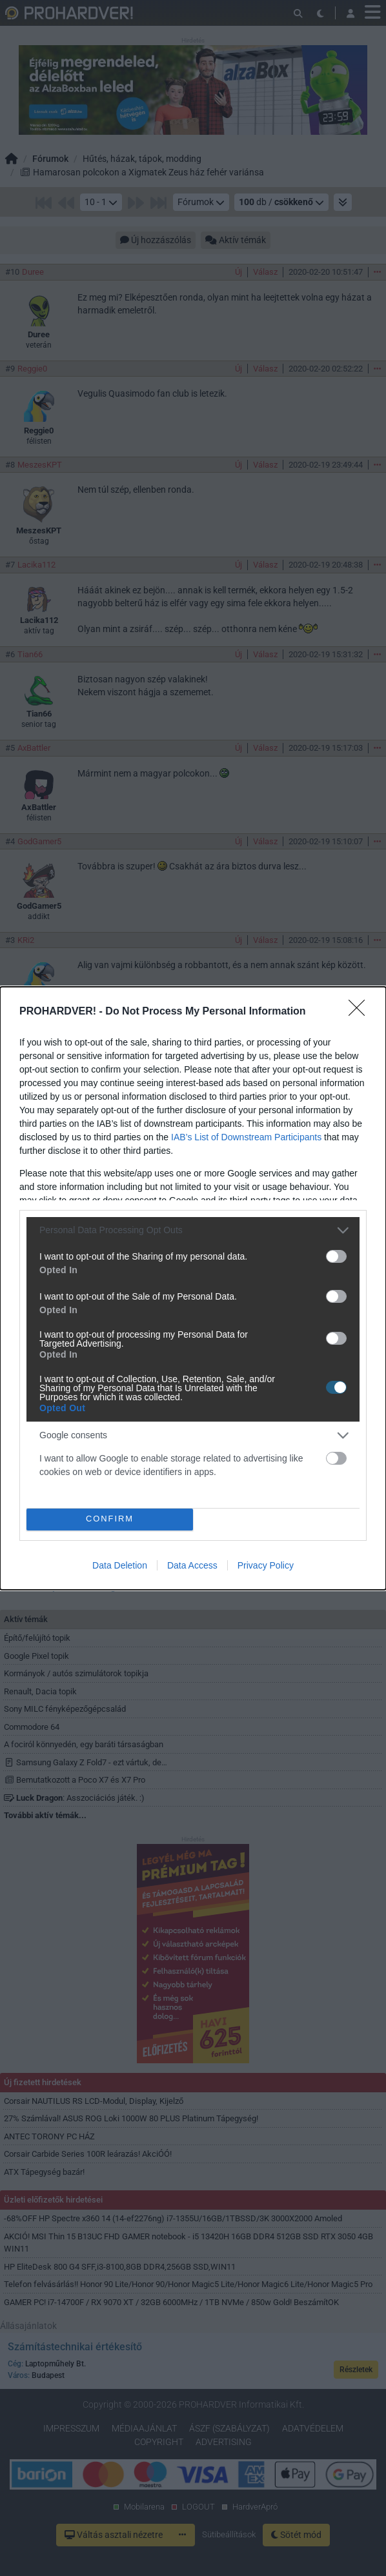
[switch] (336, 1256)
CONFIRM (110, 1518)
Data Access (192, 1565)
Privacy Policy (266, 1565)
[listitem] (193, 1230)
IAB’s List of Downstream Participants (246, 1137)
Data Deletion (119, 1565)
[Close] (361, 1012)
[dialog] (193, 1288)
